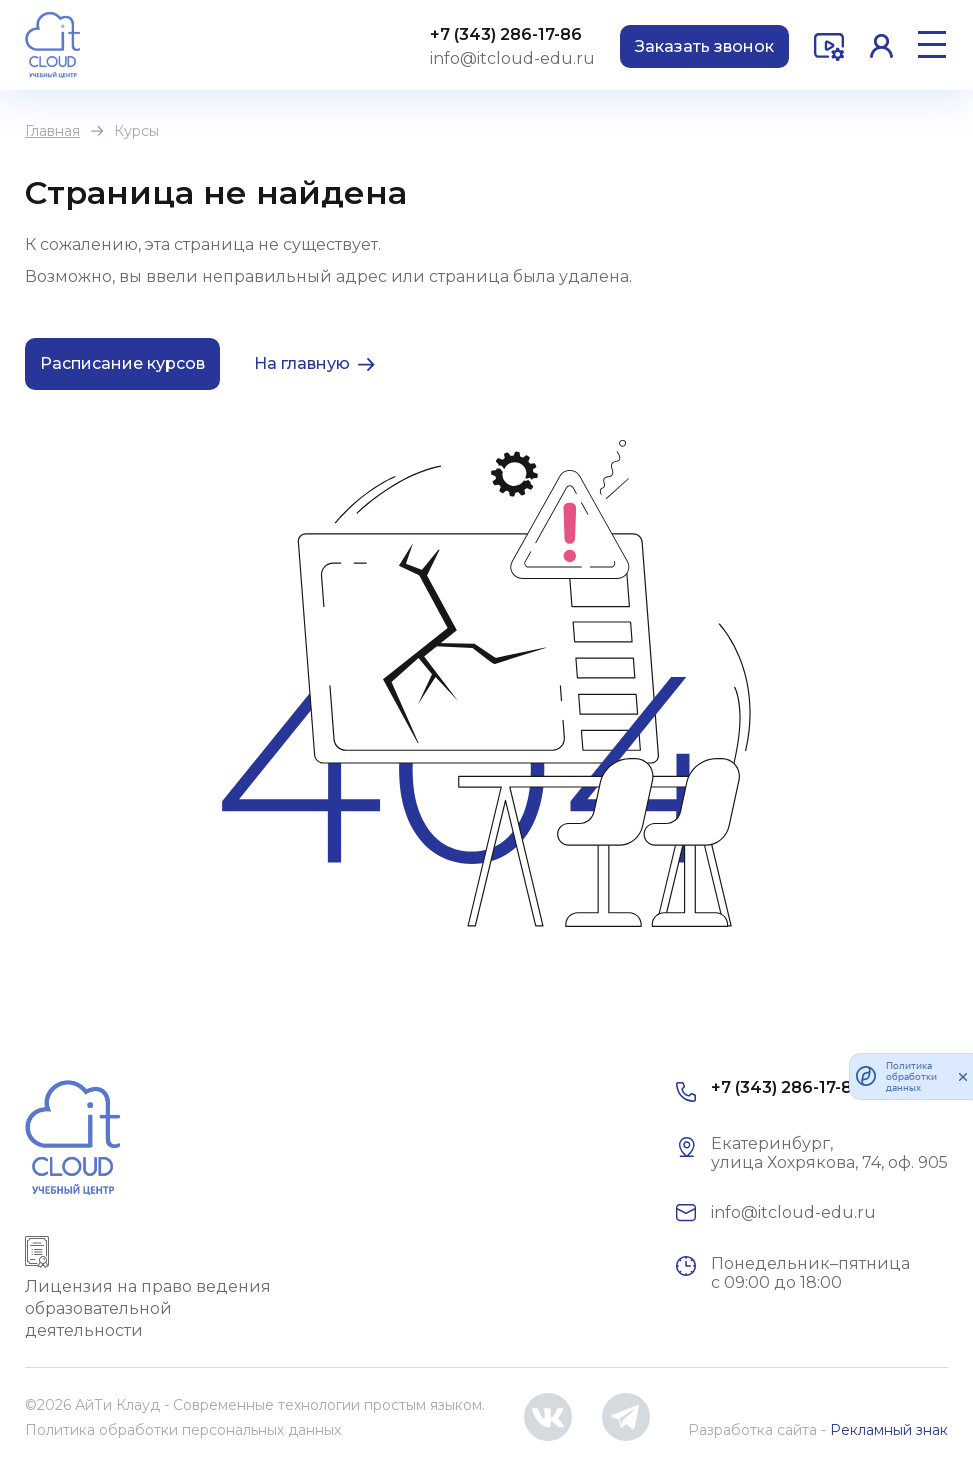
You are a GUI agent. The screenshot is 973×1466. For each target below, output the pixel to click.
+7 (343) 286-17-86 (506, 34)
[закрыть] (963, 1076)
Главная (52, 131)
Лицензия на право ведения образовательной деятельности (148, 1308)
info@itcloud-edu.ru (512, 58)
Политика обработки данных (911, 1076)
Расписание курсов (122, 363)
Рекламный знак (889, 1430)
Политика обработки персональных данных (183, 1430)
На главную (302, 363)
